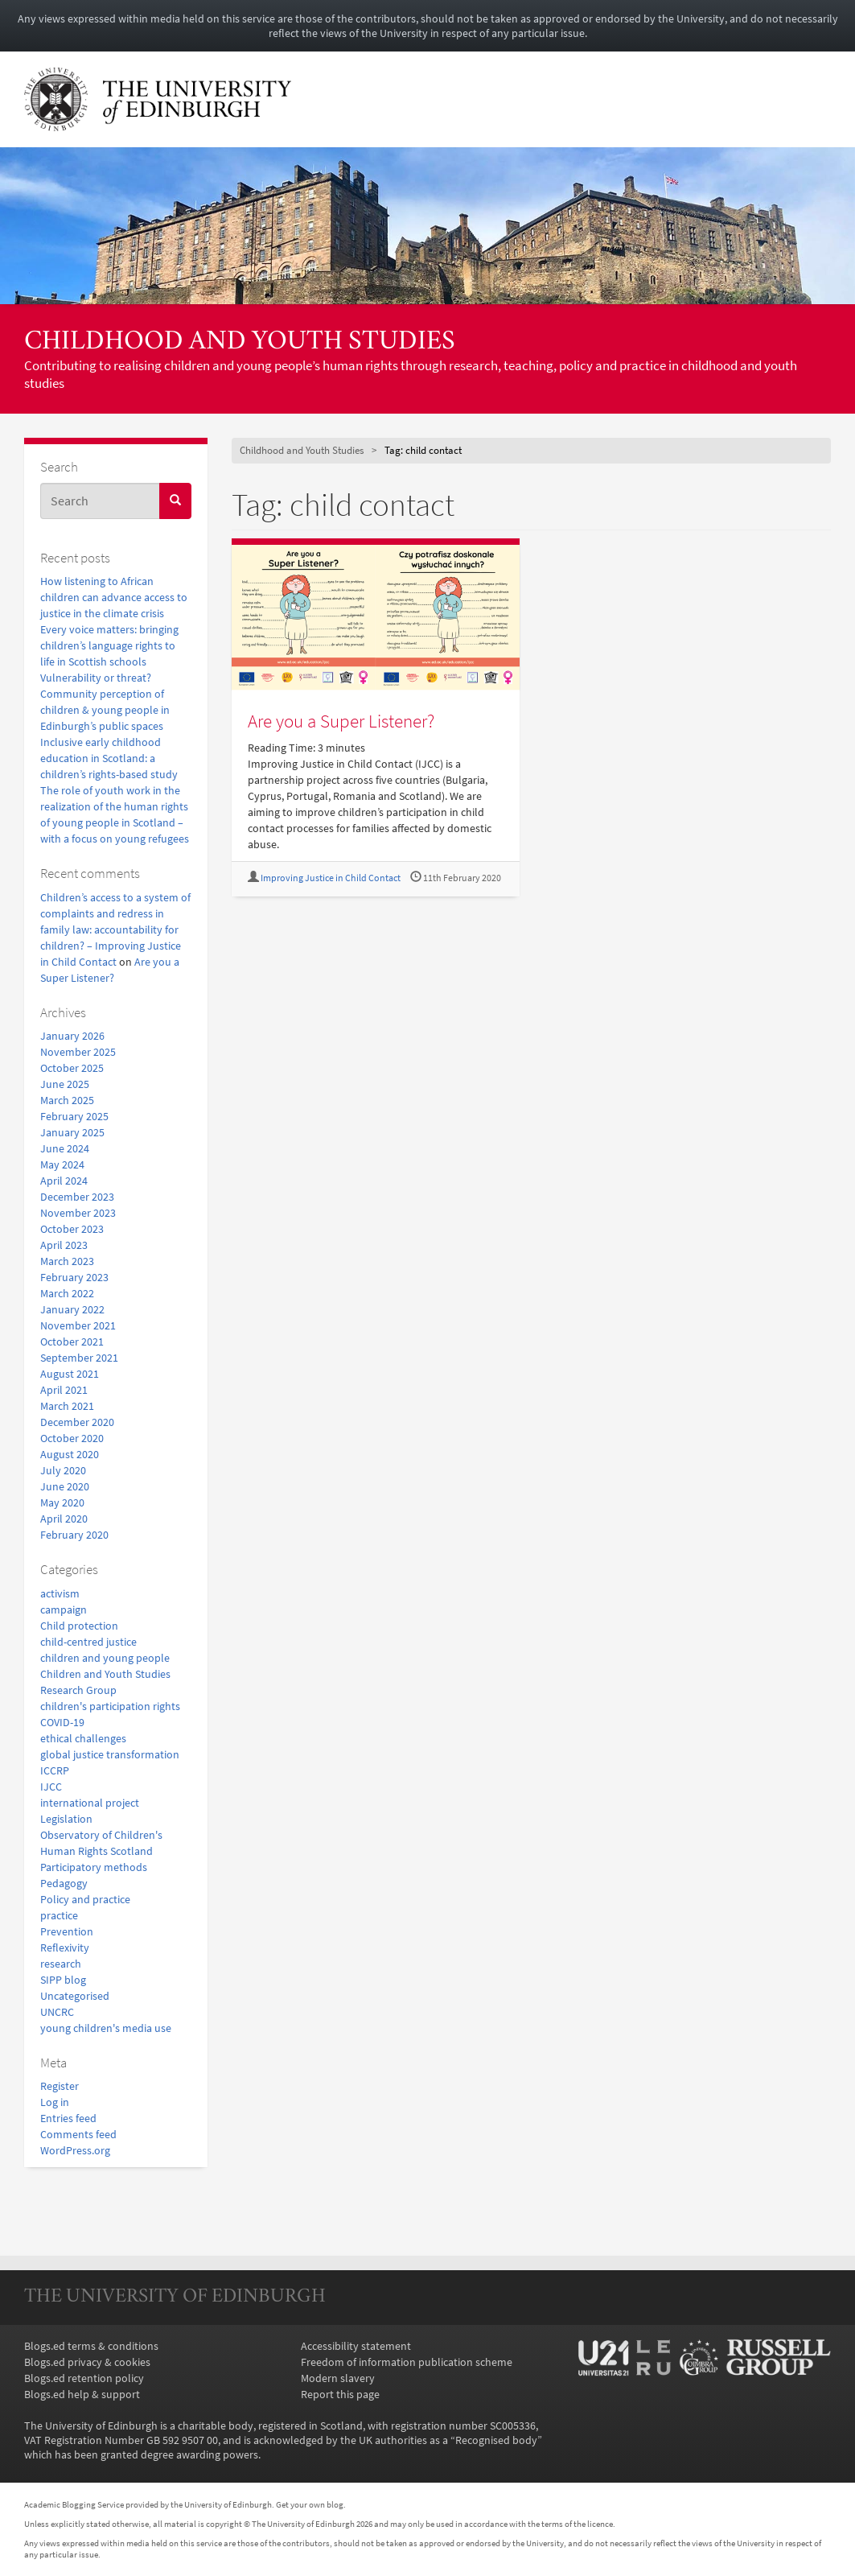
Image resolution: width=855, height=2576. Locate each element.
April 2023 (64, 1245)
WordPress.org (75, 2150)
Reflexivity (64, 1947)
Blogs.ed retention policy (84, 2378)
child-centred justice (88, 1641)
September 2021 (79, 1357)
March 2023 (67, 1261)
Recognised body (496, 2440)
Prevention (66, 1931)
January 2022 (72, 1309)
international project (89, 1802)
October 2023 (72, 1229)
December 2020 (77, 1422)
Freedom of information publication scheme (406, 2362)
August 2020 (69, 1454)
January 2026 (72, 1035)
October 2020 (72, 1438)
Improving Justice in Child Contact (331, 878)
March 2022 (67, 1293)
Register (59, 2086)
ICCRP (54, 1770)
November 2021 (78, 1325)
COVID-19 (62, 1722)
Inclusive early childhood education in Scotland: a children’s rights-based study (109, 758)
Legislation (66, 1818)
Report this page (340, 2394)
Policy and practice (85, 1899)
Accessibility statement (356, 2346)
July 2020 (63, 1470)
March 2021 (67, 1406)
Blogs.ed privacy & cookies (87, 2362)
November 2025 (78, 1052)
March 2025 (67, 1100)
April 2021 (64, 1390)
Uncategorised (74, 1996)
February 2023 (74, 1277)
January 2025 (72, 1132)
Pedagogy (64, 1883)
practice (59, 1915)
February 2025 (74, 1116)
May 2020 (62, 1502)
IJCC (51, 1786)
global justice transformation (109, 1754)
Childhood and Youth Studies (239, 342)
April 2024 (64, 1180)
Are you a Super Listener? (341, 720)
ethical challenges (83, 1738)
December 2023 (77, 1196)
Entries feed (68, 2118)
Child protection (79, 1625)
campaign (63, 1609)
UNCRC (57, 2012)
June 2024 (64, 1148)
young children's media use (105, 2028)
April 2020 (64, 1518)
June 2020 (64, 1486)
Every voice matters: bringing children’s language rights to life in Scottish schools (109, 645)
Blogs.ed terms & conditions (91, 2346)
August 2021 (69, 1373)
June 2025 (64, 1084)
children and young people (105, 1658)
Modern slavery (338, 2378)
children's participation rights (110, 1706)
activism (60, 1593)
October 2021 (72, 1341)
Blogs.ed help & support (82, 2394)
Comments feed (78, 2134)
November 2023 (78, 1213)
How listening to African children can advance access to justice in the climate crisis (113, 597)
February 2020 (74, 1534)
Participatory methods (93, 1867)
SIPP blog (63, 1979)
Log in (54, 2102)
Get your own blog (309, 2504)
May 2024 (62, 1164)
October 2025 (72, 1068)
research (60, 1963)
